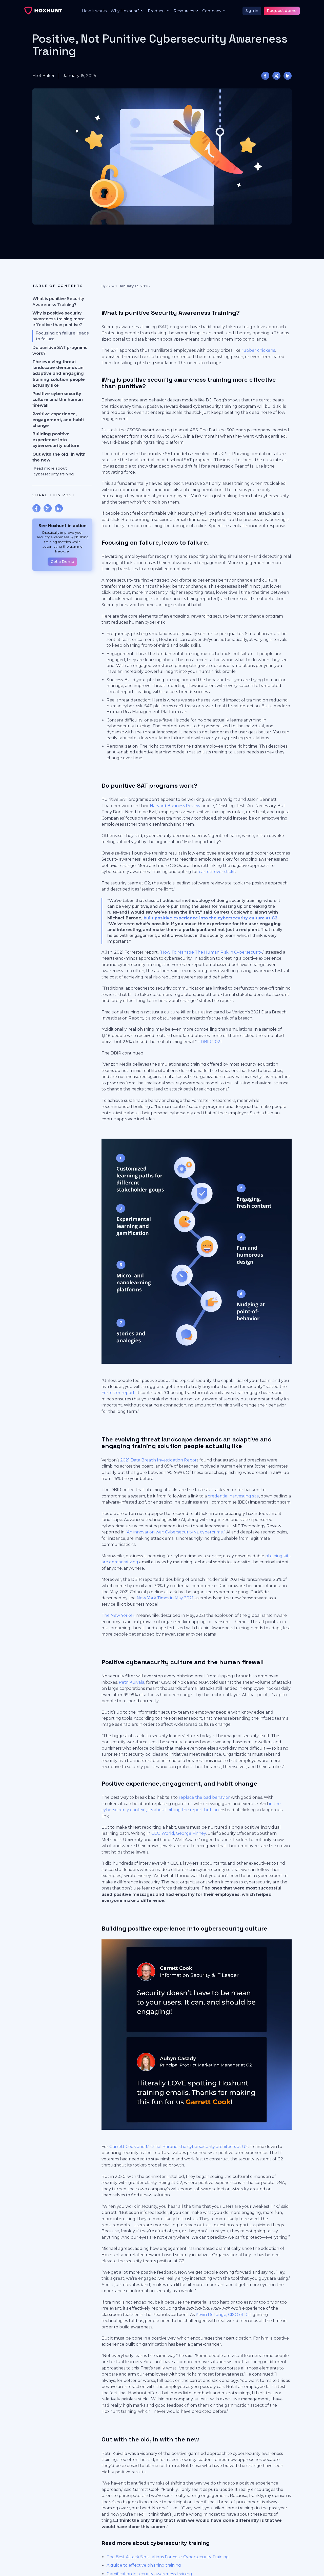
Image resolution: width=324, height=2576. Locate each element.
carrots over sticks (217, 871)
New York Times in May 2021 (165, 1598)
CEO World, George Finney (178, 1833)
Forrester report (118, 1392)
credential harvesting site (233, 1496)
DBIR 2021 (211, 1041)
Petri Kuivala (131, 1682)
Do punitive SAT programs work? (59, 350)
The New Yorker (118, 1615)
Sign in (252, 10)
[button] (125, 11)
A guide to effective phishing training (144, 2565)
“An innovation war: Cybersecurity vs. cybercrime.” (175, 1532)
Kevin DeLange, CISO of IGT (224, 2314)
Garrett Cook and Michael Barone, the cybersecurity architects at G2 (178, 2146)
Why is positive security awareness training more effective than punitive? (58, 319)
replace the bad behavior (204, 1797)
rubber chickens (258, 350)
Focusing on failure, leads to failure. (62, 336)
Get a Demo (62, 561)
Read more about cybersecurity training (54, 471)
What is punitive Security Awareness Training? (58, 301)
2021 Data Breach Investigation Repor (158, 1460)
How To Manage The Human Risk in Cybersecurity (211, 952)
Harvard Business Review (174, 805)
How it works (94, 10)
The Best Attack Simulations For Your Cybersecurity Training (168, 2556)
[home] (43, 11)
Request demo (282, 10)
